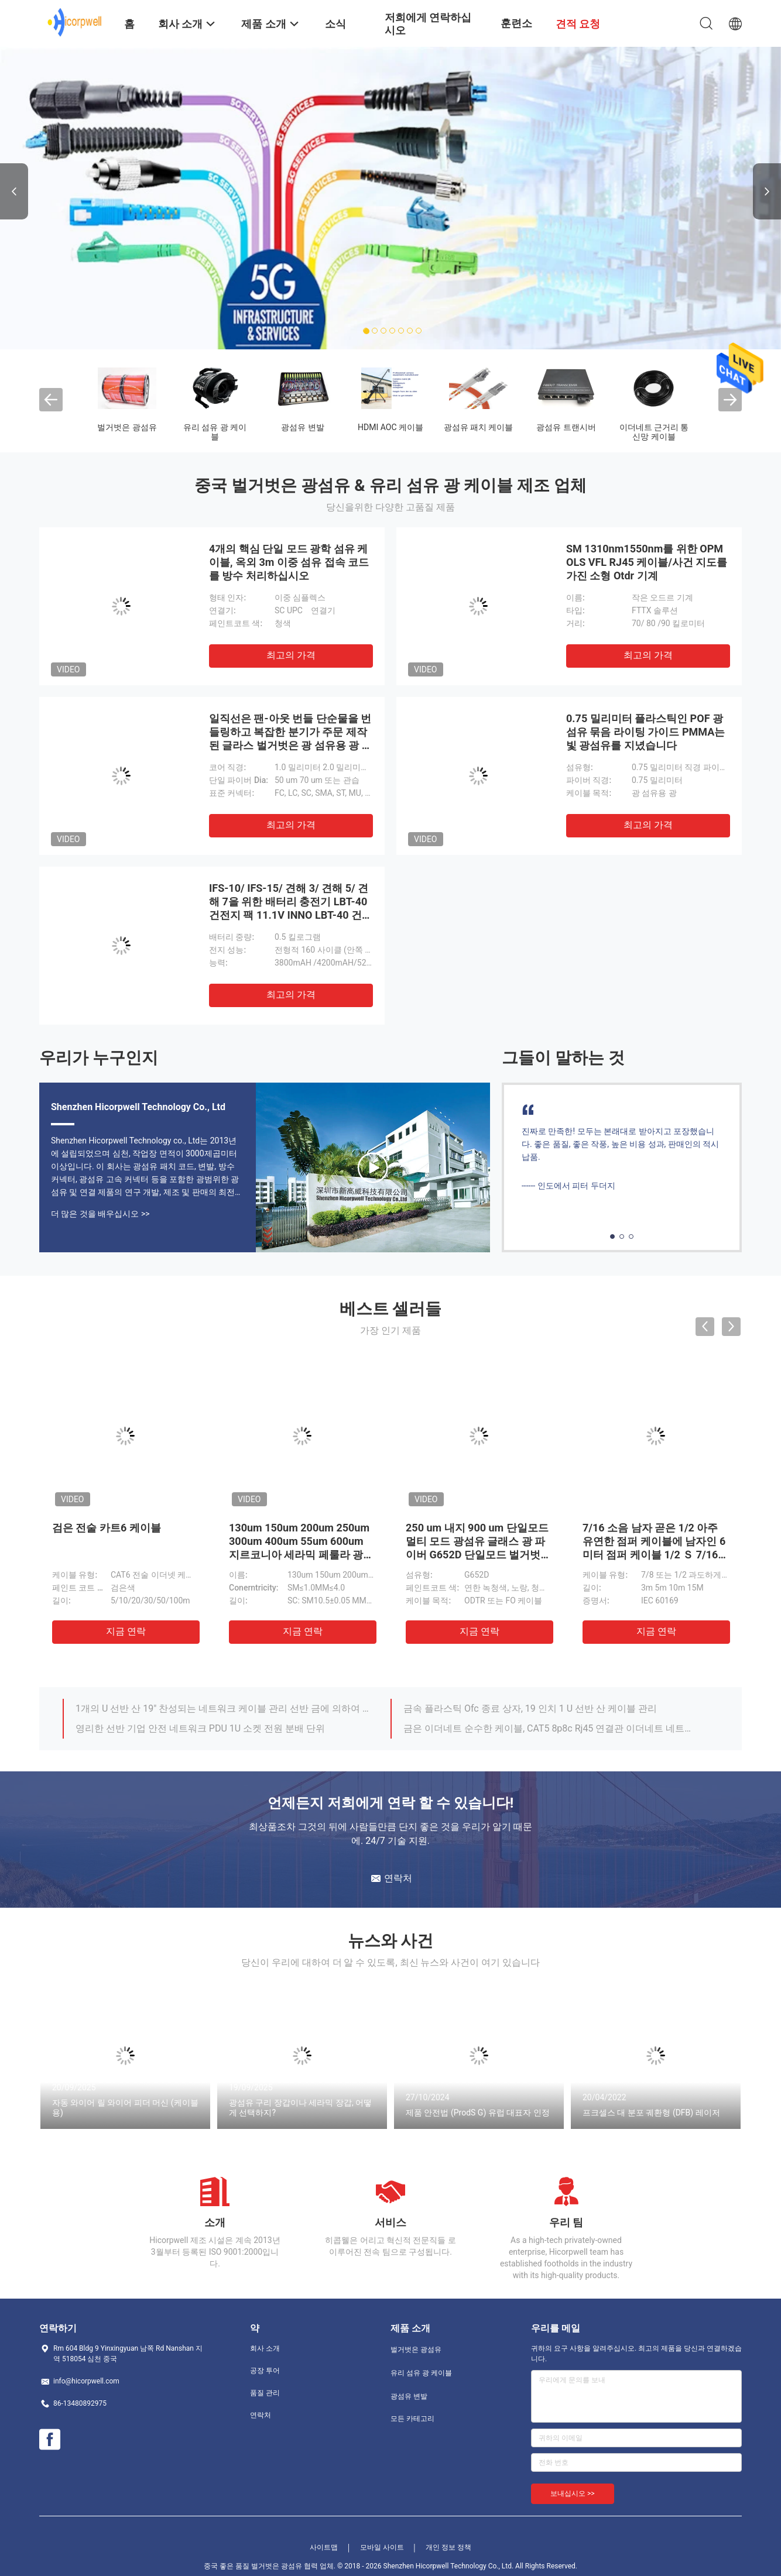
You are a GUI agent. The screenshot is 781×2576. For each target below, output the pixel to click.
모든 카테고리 (412, 2418)
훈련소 (516, 23)
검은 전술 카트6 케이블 (106, 1527)
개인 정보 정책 (448, 2547)
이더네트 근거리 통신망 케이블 (654, 432)
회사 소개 (265, 2348)
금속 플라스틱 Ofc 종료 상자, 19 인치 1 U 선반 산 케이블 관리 (530, 1708)
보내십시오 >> (572, 2493)
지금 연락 (126, 1631)
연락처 (260, 2415)
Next (767, 191)
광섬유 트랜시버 (565, 427)
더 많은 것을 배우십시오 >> (100, 1213)
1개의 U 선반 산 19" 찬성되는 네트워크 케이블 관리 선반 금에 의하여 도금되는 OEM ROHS (222, 1708)
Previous (14, 191)
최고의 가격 (291, 655)
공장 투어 (265, 2371)
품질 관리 (265, 2393)
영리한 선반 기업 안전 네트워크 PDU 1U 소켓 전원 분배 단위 (200, 1728)
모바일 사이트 (382, 2547)
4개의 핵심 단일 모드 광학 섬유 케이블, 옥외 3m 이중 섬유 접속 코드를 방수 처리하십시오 (289, 562)
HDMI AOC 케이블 (390, 427)
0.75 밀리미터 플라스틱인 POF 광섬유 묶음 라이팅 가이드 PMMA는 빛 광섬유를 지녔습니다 (645, 731)
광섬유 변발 (302, 427)
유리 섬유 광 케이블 (214, 432)
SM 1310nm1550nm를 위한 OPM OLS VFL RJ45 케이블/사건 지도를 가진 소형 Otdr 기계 (646, 562)
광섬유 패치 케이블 (478, 427)
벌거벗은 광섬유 (126, 427)
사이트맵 (324, 2547)
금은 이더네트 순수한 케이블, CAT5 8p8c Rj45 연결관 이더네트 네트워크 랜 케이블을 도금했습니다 (550, 1728)
